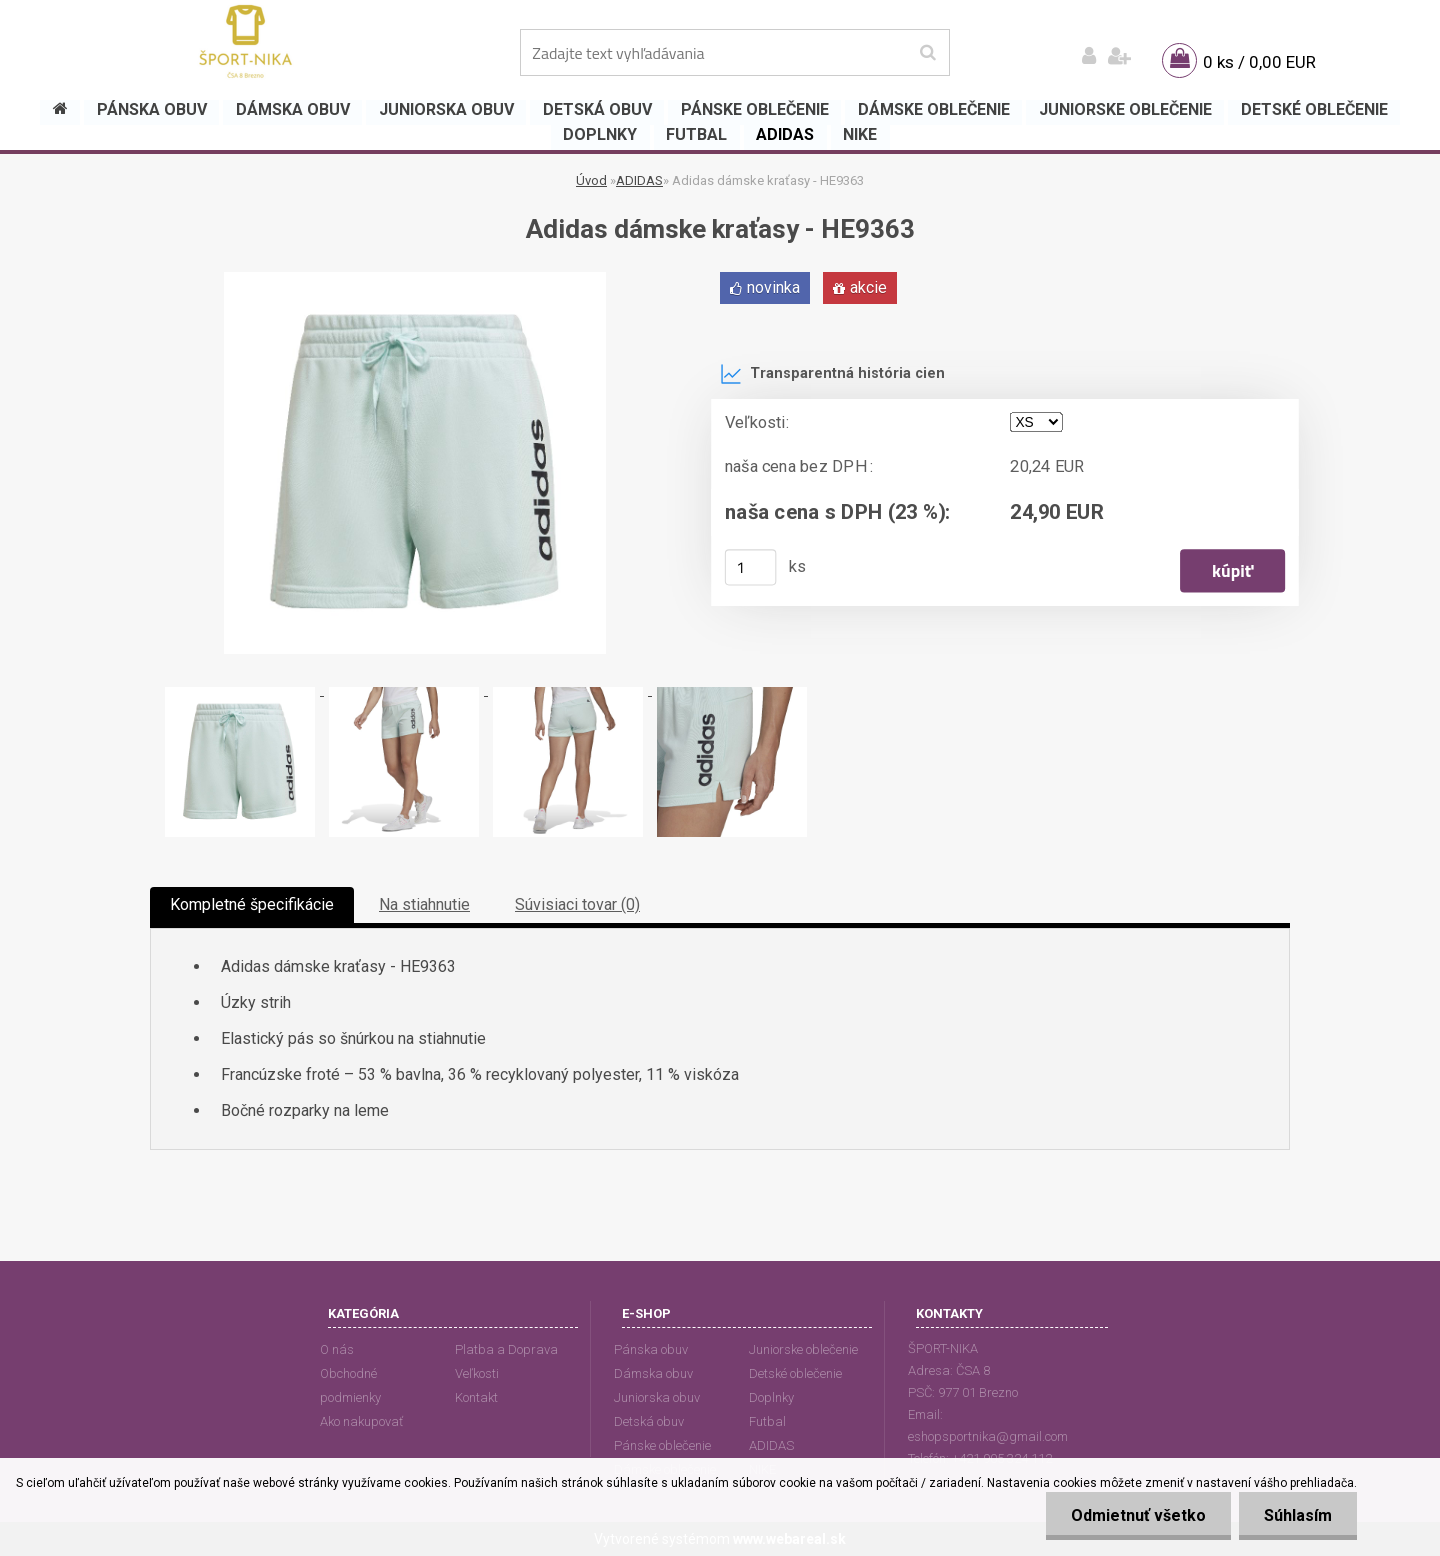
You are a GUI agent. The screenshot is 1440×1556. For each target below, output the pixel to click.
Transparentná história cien (832, 374)
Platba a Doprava (506, 1349)
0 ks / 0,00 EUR (1259, 62)
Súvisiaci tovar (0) (577, 904)
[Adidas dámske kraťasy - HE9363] (415, 279)
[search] (927, 53)
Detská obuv (649, 1421)
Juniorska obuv (657, 1397)
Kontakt (476, 1397)
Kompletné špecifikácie (252, 904)
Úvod (591, 180)
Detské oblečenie (795, 1373)
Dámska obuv (653, 1373)
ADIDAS (639, 180)
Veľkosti (477, 1373)
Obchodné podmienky (350, 1385)
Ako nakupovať (361, 1421)
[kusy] (751, 567)
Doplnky (771, 1397)
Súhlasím (1298, 1515)
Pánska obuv (651, 1349)
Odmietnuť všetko (1138, 1515)
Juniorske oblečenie (803, 1349)
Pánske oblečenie (662, 1445)
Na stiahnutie (424, 904)
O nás (337, 1349)
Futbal (767, 1421)
